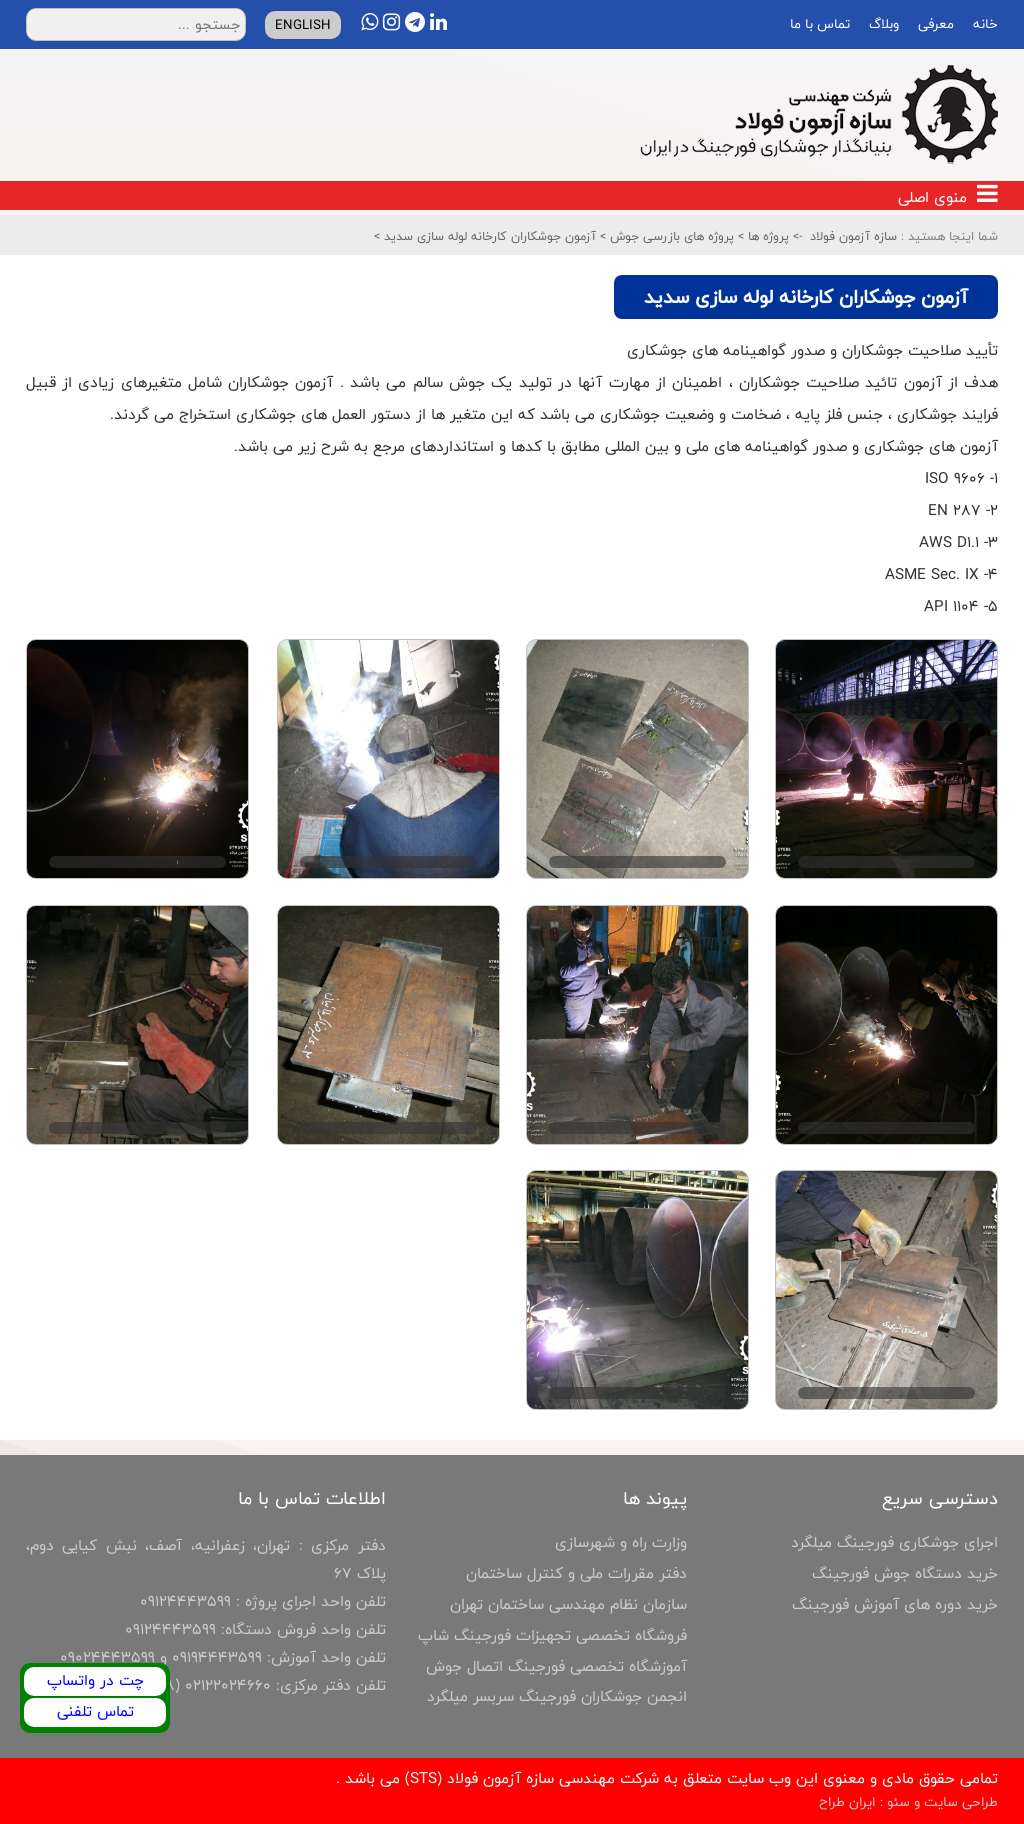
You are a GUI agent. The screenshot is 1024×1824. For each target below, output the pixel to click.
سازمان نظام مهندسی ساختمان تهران (568, 1604)
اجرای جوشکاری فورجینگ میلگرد (894, 1542)
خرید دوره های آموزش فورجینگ (895, 1604)
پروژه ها (766, 236)
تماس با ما (818, 24)
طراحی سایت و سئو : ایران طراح (908, 1802)
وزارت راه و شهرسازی (621, 1542)
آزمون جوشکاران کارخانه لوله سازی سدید (488, 236)
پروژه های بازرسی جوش (670, 236)
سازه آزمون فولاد (853, 236)
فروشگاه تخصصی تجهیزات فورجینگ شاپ (552, 1635)
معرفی (934, 24)
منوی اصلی (948, 197)
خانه (983, 24)
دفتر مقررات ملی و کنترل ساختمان (576, 1573)
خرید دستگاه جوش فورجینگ (905, 1573)
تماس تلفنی (95, 1711)
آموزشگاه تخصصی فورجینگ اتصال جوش (556, 1666)
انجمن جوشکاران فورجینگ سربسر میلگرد (557, 1696)
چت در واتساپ (95, 1680)
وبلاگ (882, 24)
